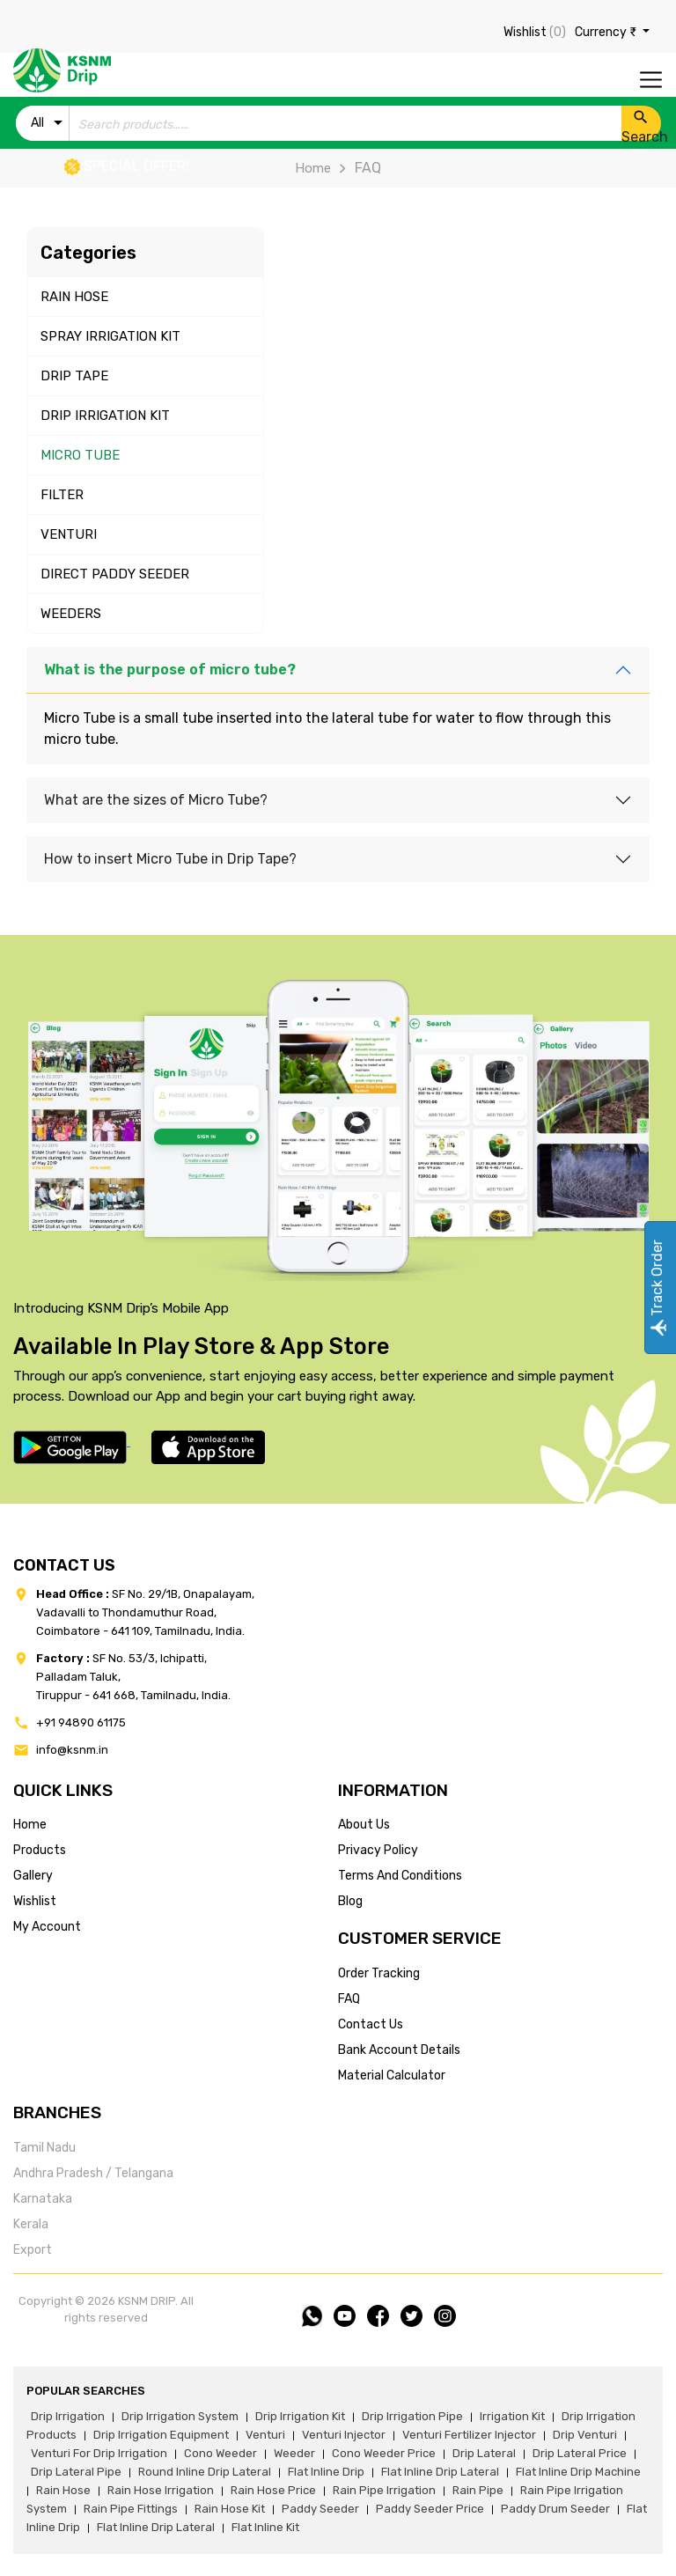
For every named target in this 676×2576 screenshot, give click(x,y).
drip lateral (484, 2453)
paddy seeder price (430, 2508)
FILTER (62, 495)
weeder (294, 2453)
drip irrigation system (180, 2416)
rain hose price (273, 2490)
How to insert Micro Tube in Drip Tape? (170, 858)
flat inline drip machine (578, 2471)
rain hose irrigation (160, 2490)
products (39, 1850)
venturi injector (344, 2434)
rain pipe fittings (131, 2508)
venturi (265, 2434)
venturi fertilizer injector (469, 2434)
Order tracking (379, 1973)
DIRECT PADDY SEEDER (114, 574)
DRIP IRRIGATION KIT (105, 415)
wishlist (34, 1901)
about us (364, 1824)
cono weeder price (384, 2453)
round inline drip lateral (204, 2471)
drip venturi (585, 2434)
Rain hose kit (230, 2508)
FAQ (349, 1998)
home (30, 1824)
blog (350, 1901)
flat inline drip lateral (440, 2471)
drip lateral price (580, 2453)
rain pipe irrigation (384, 2490)
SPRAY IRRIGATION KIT (110, 336)
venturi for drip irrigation (99, 2453)
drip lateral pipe (76, 2471)
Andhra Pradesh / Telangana (93, 2173)
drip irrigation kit (300, 2416)
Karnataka (42, 2198)
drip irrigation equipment (161, 2434)
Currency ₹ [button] (607, 32)
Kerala (30, 2224)
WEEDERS (70, 614)
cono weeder (220, 2453)
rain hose (63, 2490)
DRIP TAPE (74, 376)
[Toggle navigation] (651, 80)
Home (313, 168)
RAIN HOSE (74, 297)
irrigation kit (512, 2416)
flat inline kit (265, 2527)
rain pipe (477, 2490)
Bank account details (399, 2049)
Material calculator (391, 2075)
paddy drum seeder (555, 2508)
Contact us (370, 2024)
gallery (33, 1875)
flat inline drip (326, 2471)
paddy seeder (320, 2508)
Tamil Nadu (44, 2147)
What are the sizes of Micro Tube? (156, 799)
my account (47, 1926)
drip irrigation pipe (412, 2416)
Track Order (657, 1288)
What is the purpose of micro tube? (170, 669)
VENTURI (68, 534)
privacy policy (378, 1850)
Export (32, 2249)
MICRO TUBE (80, 455)
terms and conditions (400, 1875)
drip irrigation (68, 2416)
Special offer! (126, 166)
